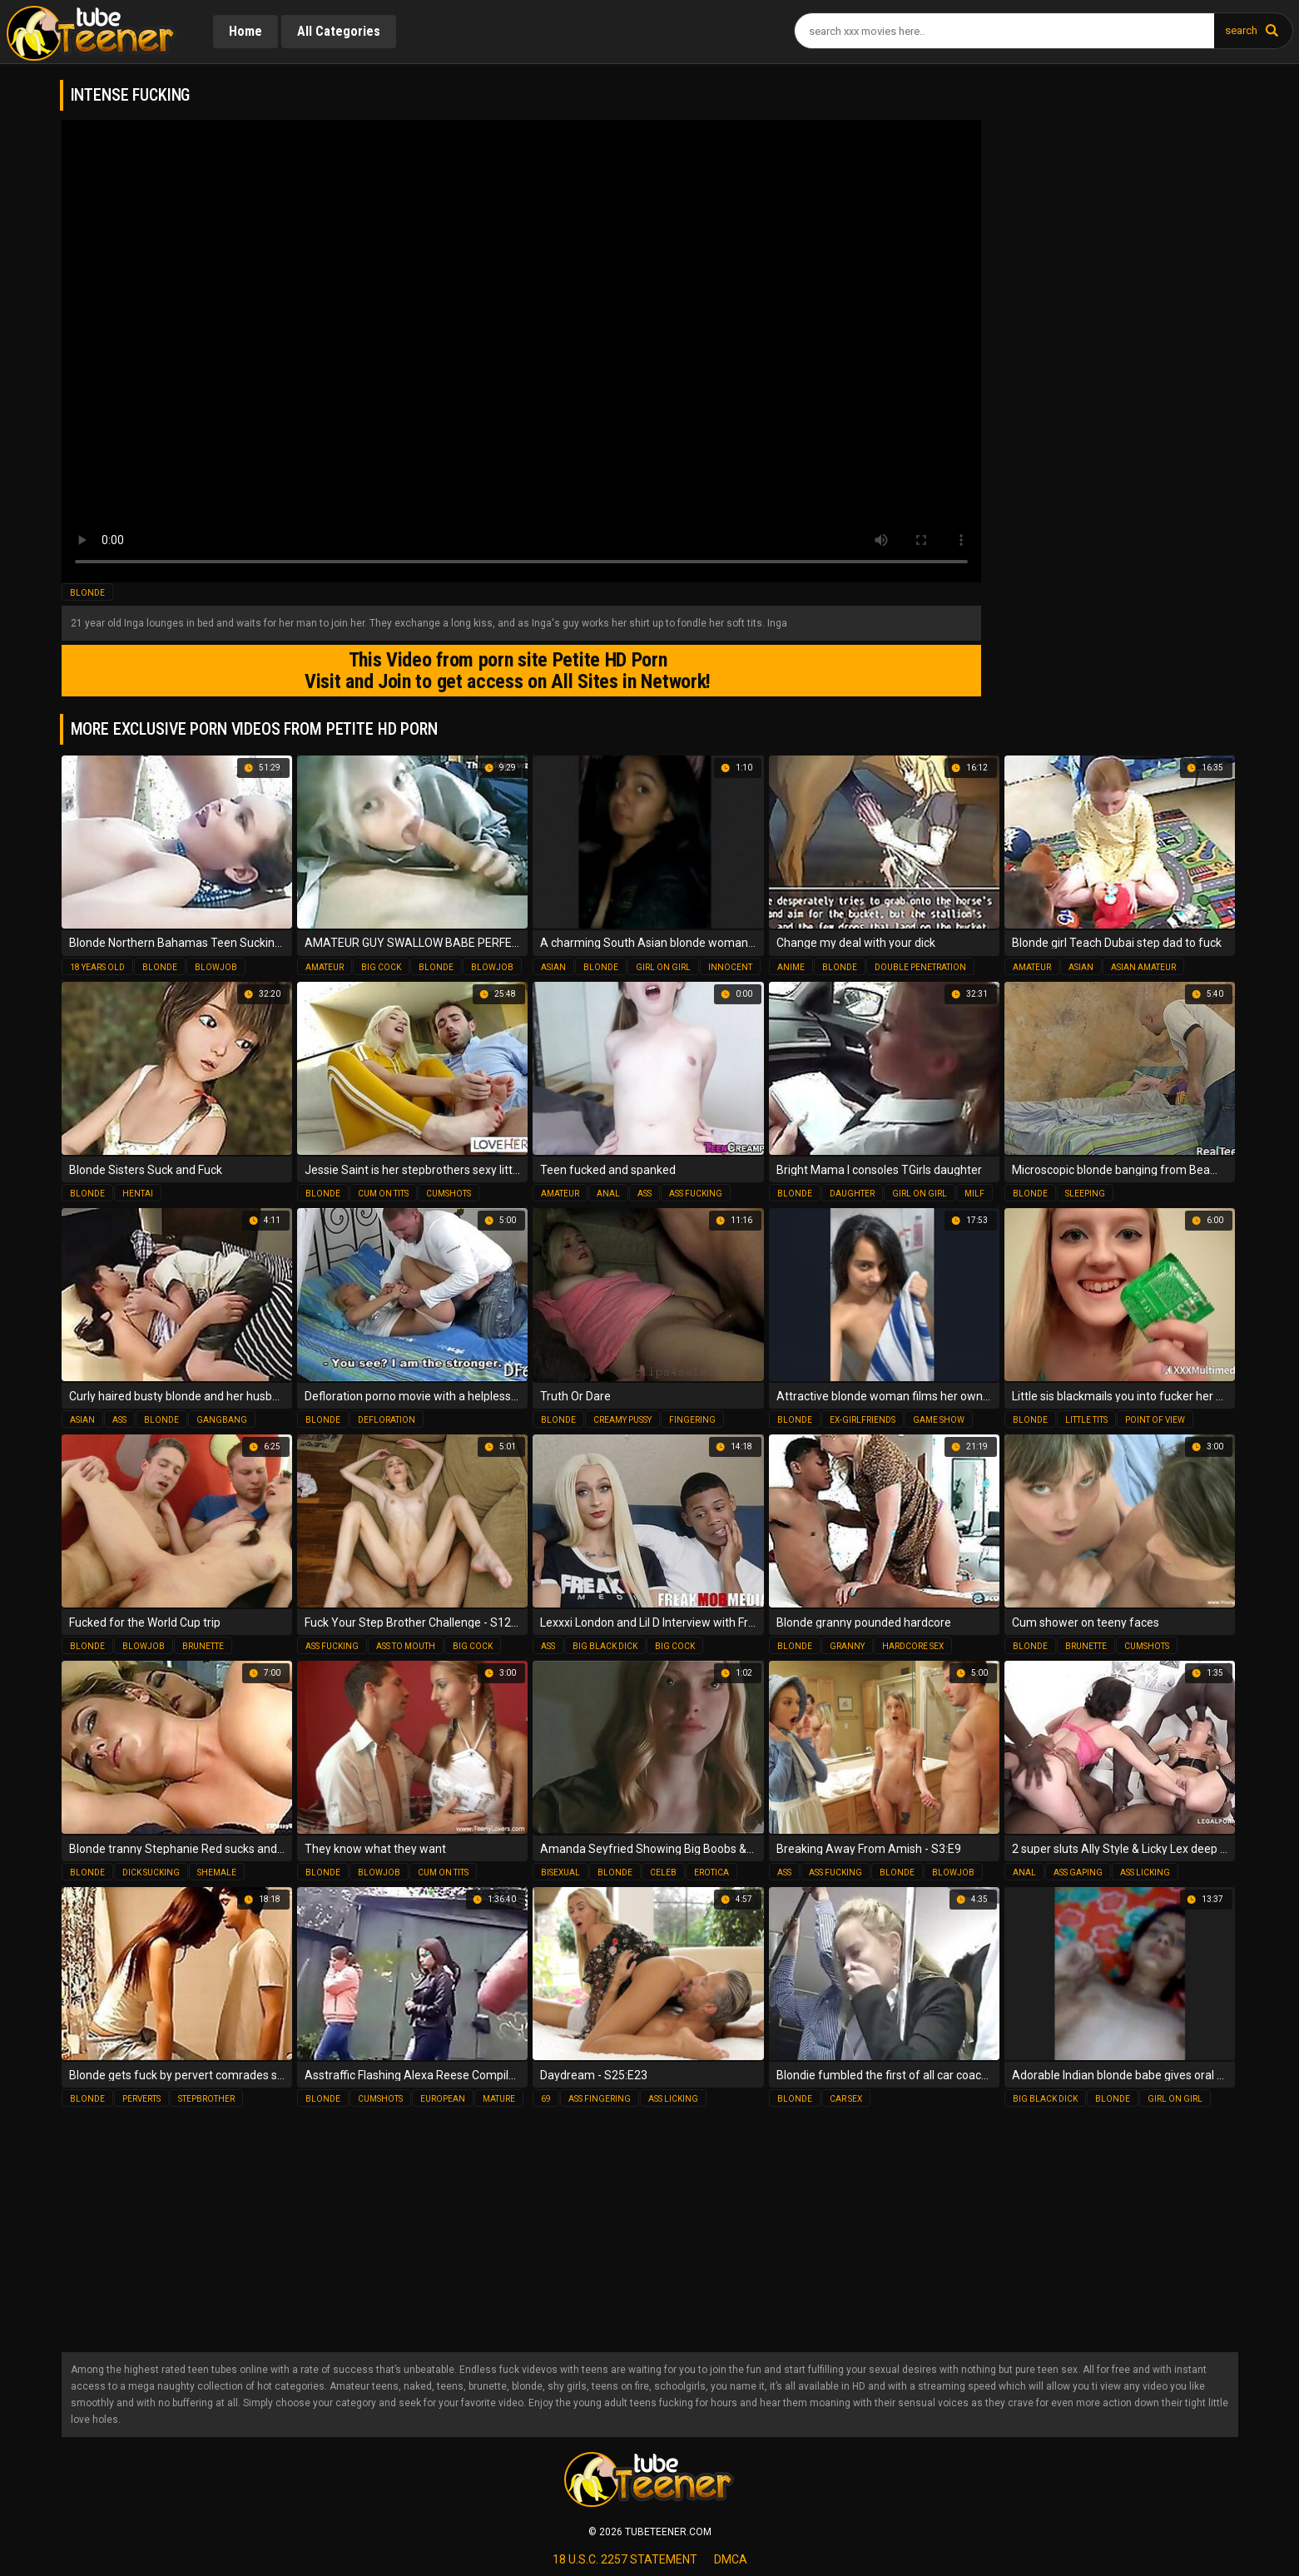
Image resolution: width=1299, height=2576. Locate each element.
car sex (846, 2098)
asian (553, 966)
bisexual (560, 1871)
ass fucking (695, 1192)
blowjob (216, 966)
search (1241, 30)
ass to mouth (405, 1645)
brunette (203, 1645)
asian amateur (1143, 966)
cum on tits (383, 1192)
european (442, 2098)
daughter (852, 1192)
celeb (663, 1871)
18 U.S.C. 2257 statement (625, 2558)
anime (791, 966)
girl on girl (663, 966)
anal (608, 1192)
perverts (141, 2098)
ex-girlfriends (862, 1419)
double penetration (920, 966)
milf (974, 1192)
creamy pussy (622, 1419)
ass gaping (1078, 1871)
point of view (1155, 1419)
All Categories (341, 31)
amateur (324, 966)
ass (644, 1192)
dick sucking (151, 1871)
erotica (711, 1871)
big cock (381, 966)
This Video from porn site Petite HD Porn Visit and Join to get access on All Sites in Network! (503, 670)
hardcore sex (913, 1645)
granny (847, 1645)
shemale (216, 1871)
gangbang (221, 1419)
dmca (730, 2558)
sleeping (1085, 1192)
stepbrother (206, 2098)
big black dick (605, 1645)
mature (499, 2098)
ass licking (1145, 1871)
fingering (692, 1419)
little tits (1086, 1419)
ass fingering (599, 2098)
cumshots (448, 1192)
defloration (386, 1419)
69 (546, 2098)
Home (246, 31)
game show (938, 1419)
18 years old (97, 966)
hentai (137, 1192)
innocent (730, 966)
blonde (87, 592)
